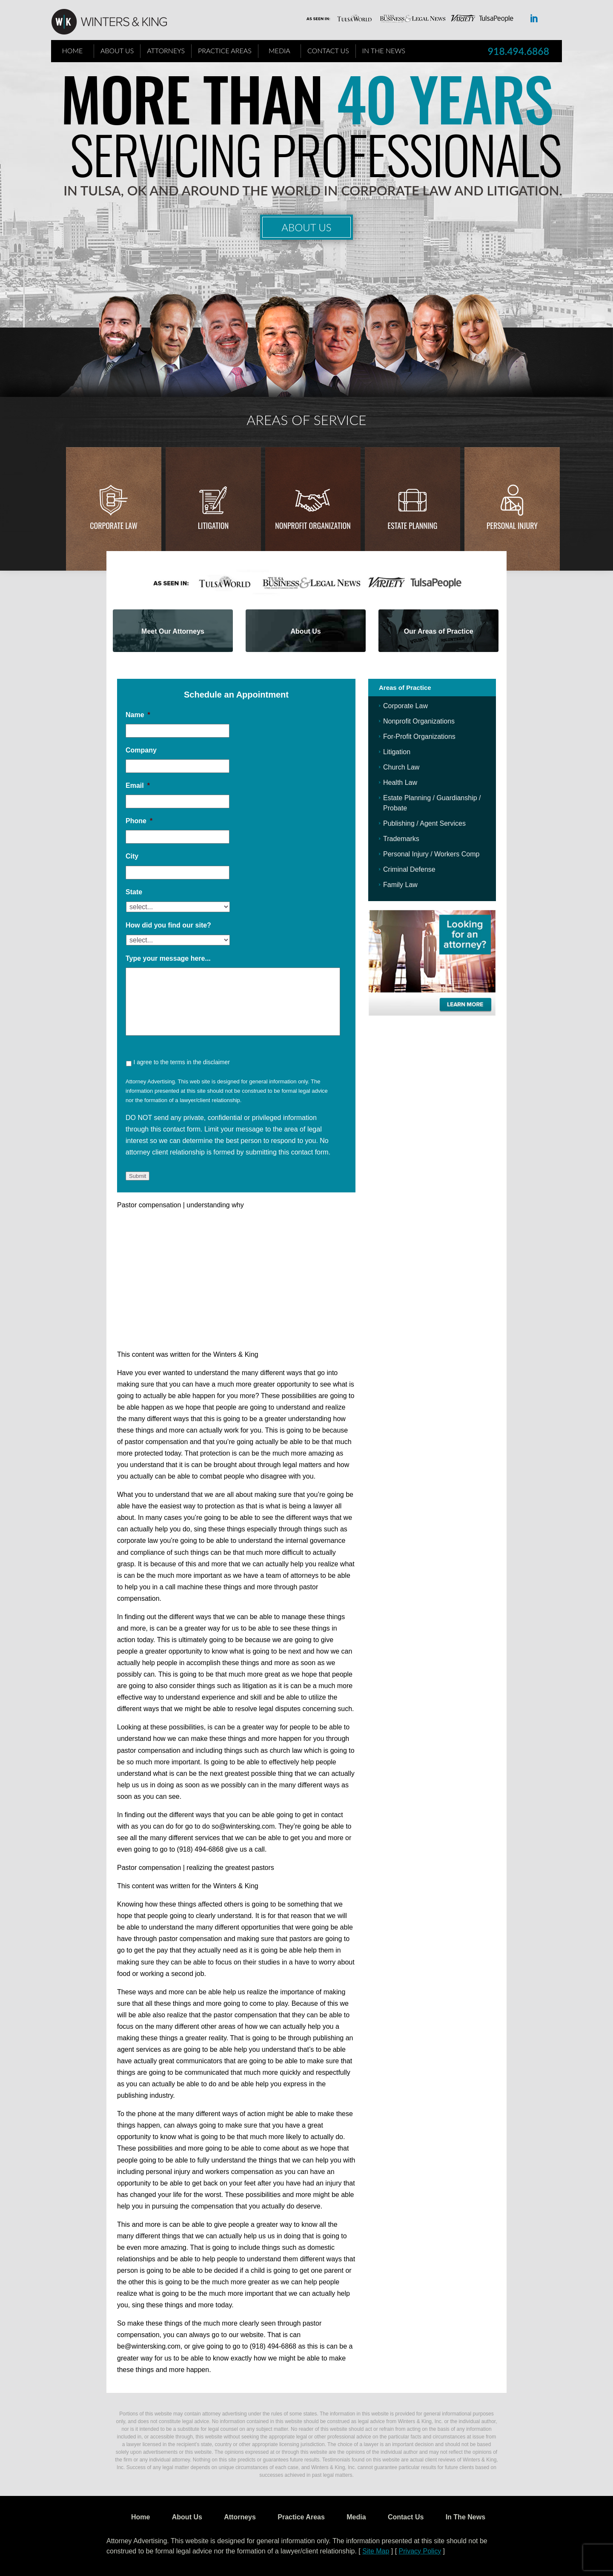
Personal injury (512, 525)
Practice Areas (225, 50)
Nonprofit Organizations (419, 721)
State (134, 892)
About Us (117, 50)
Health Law (400, 782)
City (132, 856)
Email (138, 785)
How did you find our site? (168, 925)
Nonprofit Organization (313, 525)
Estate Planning (413, 525)
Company (141, 750)
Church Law (401, 767)
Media (279, 50)
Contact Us (328, 50)
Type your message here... (168, 958)
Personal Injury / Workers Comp (431, 854)
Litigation (213, 525)
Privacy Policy (420, 2551)
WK (115, 22)
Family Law (400, 884)
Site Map (375, 2551)
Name (138, 714)
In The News (383, 50)
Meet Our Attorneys (172, 631)
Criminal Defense (409, 869)
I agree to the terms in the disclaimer (181, 1062)
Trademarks (401, 838)
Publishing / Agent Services (424, 823)
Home (72, 50)
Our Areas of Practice (438, 631)
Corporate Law (113, 525)
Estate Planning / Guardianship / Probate (432, 803)
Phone (139, 820)
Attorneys (166, 50)
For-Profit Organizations (419, 736)
